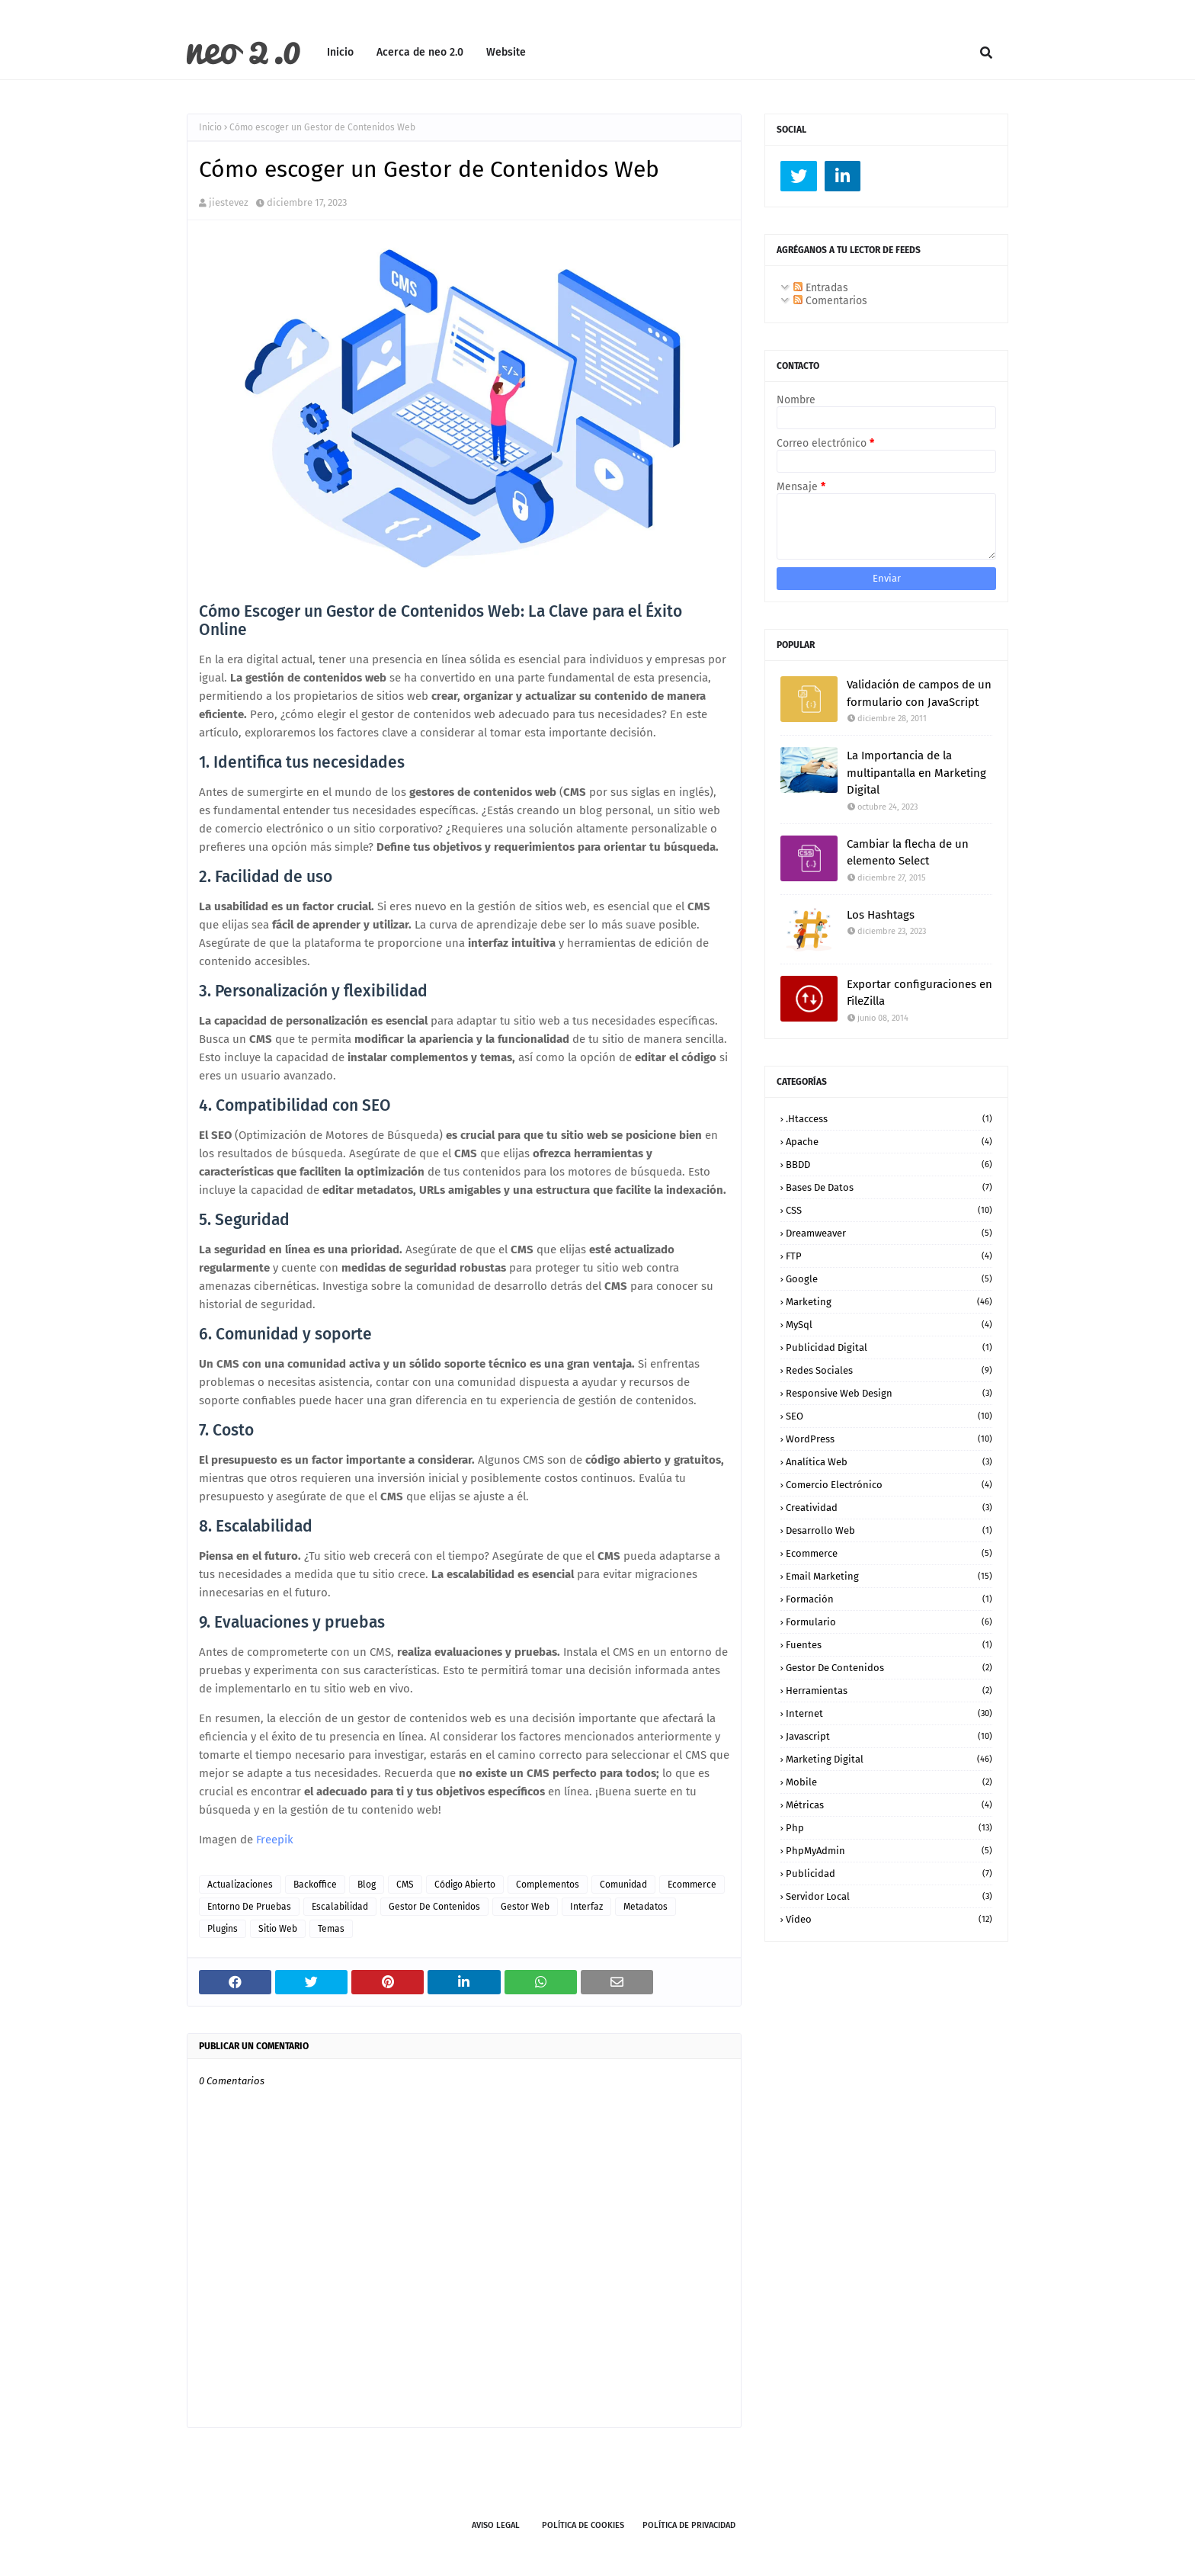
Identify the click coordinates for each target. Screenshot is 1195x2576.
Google (889, 1279)
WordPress (889, 1439)
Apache (889, 1141)
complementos (547, 1884)
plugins (222, 1928)
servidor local (889, 1896)
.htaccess (889, 1118)
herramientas (889, 1690)
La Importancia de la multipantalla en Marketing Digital (916, 773)
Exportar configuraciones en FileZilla (919, 993)
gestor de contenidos (434, 1906)
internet (889, 1713)
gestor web (525, 1906)
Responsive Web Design (889, 1393)
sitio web (277, 1928)
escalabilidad (340, 1906)
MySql (889, 1324)
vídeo (889, 1919)
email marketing (889, 1576)
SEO (889, 1416)
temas (331, 1928)
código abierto (464, 1884)
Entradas (820, 287)
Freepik (274, 1839)
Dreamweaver (889, 1233)
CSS (889, 1210)
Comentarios (830, 300)
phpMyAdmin (889, 1850)
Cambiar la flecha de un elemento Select (908, 852)
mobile (889, 1782)
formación (889, 1599)
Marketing (889, 1301)
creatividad (889, 1507)
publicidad (889, 1873)
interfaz (586, 1906)
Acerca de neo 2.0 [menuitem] (419, 52)
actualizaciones (240, 1884)
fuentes (889, 1645)
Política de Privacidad (688, 2525)
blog (366, 1884)
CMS (405, 1884)
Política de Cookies (583, 2525)
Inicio (210, 127)
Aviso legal (496, 2525)
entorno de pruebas (249, 1906)
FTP (889, 1256)
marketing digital (889, 1759)
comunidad (623, 1884)
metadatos (645, 1906)
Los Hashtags (881, 915)
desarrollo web (889, 1530)
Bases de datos (889, 1187)
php (889, 1827)
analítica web (889, 1462)
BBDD (889, 1164)
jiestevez (228, 202)
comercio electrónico (889, 1484)
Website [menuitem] (506, 52)
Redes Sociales (889, 1370)
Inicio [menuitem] (340, 52)
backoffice (315, 1884)
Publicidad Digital (889, 1347)
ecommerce (692, 1884)
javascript (889, 1736)
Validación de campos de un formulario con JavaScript (919, 693)
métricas (889, 1805)
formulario (889, 1622)
